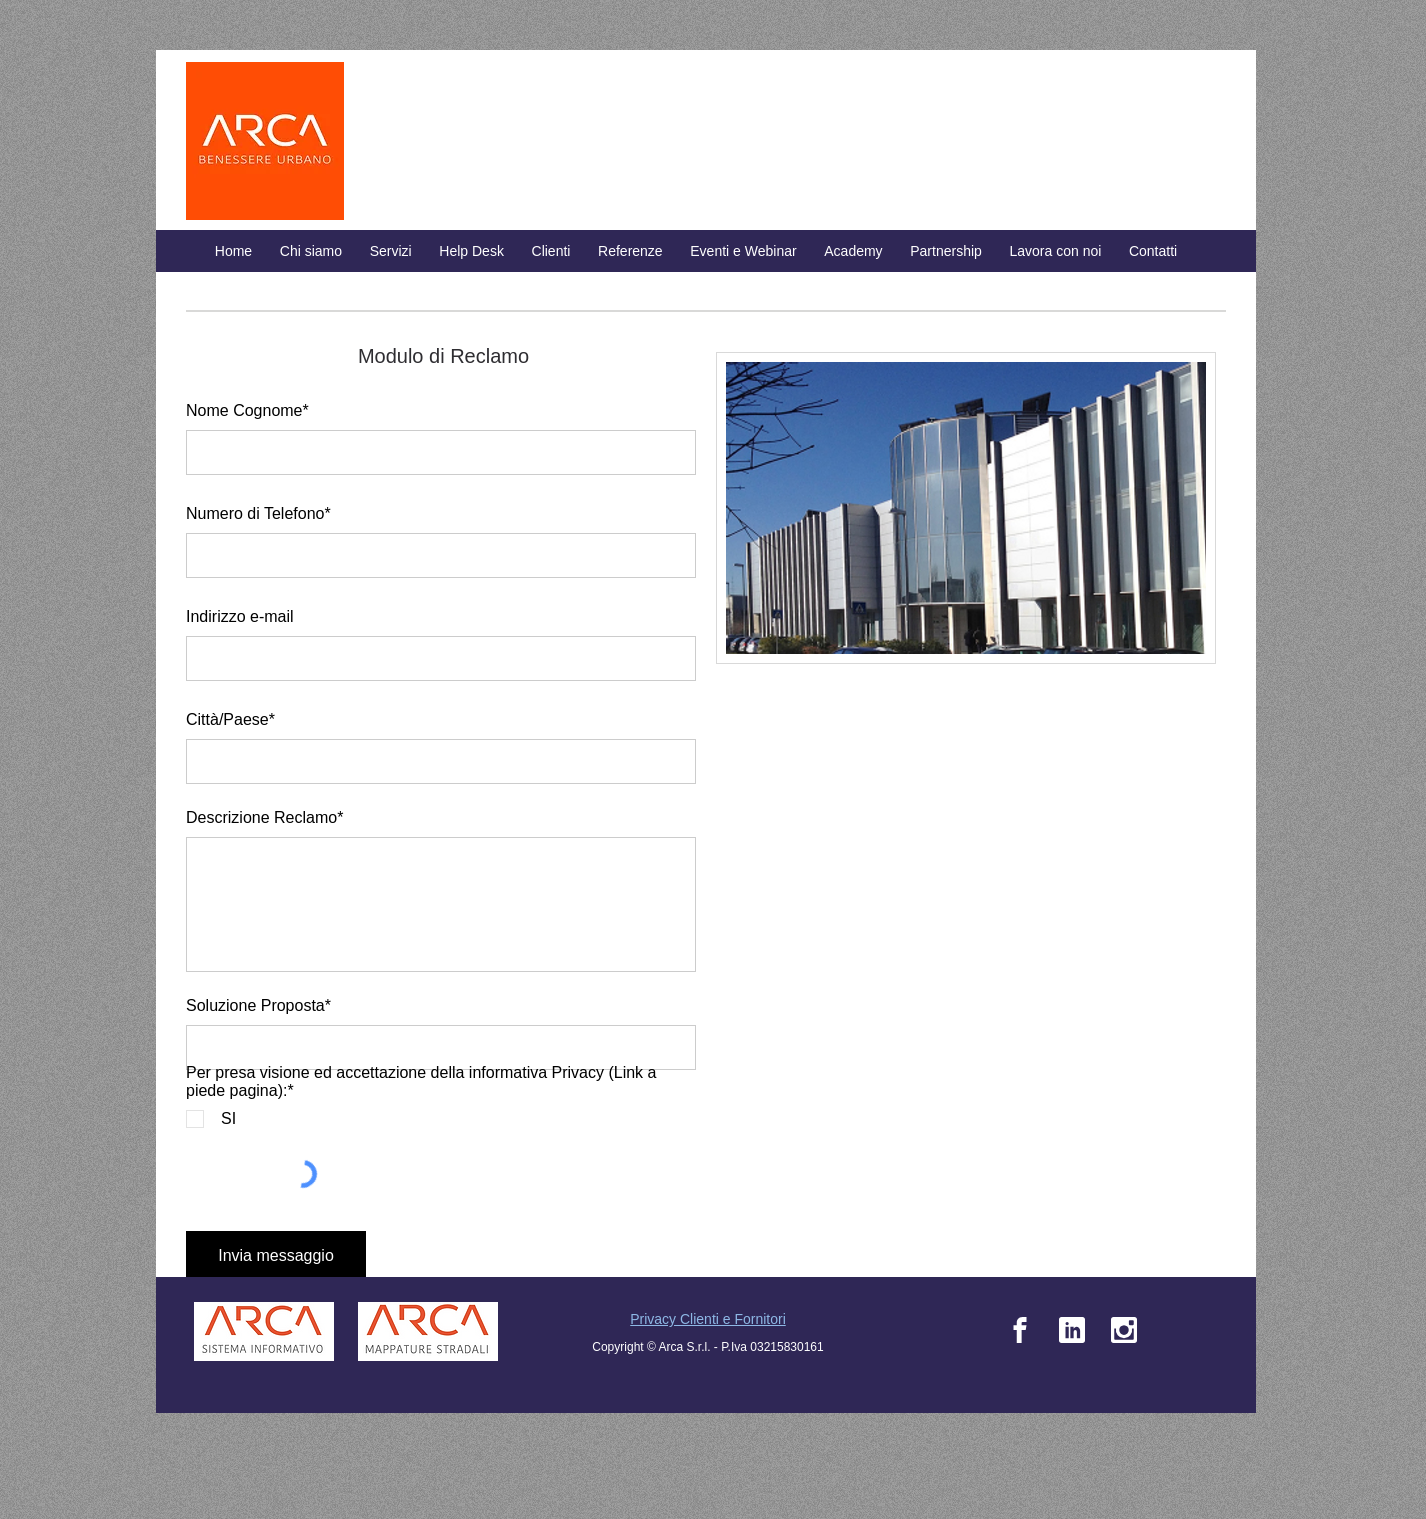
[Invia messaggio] (276, 1256)
